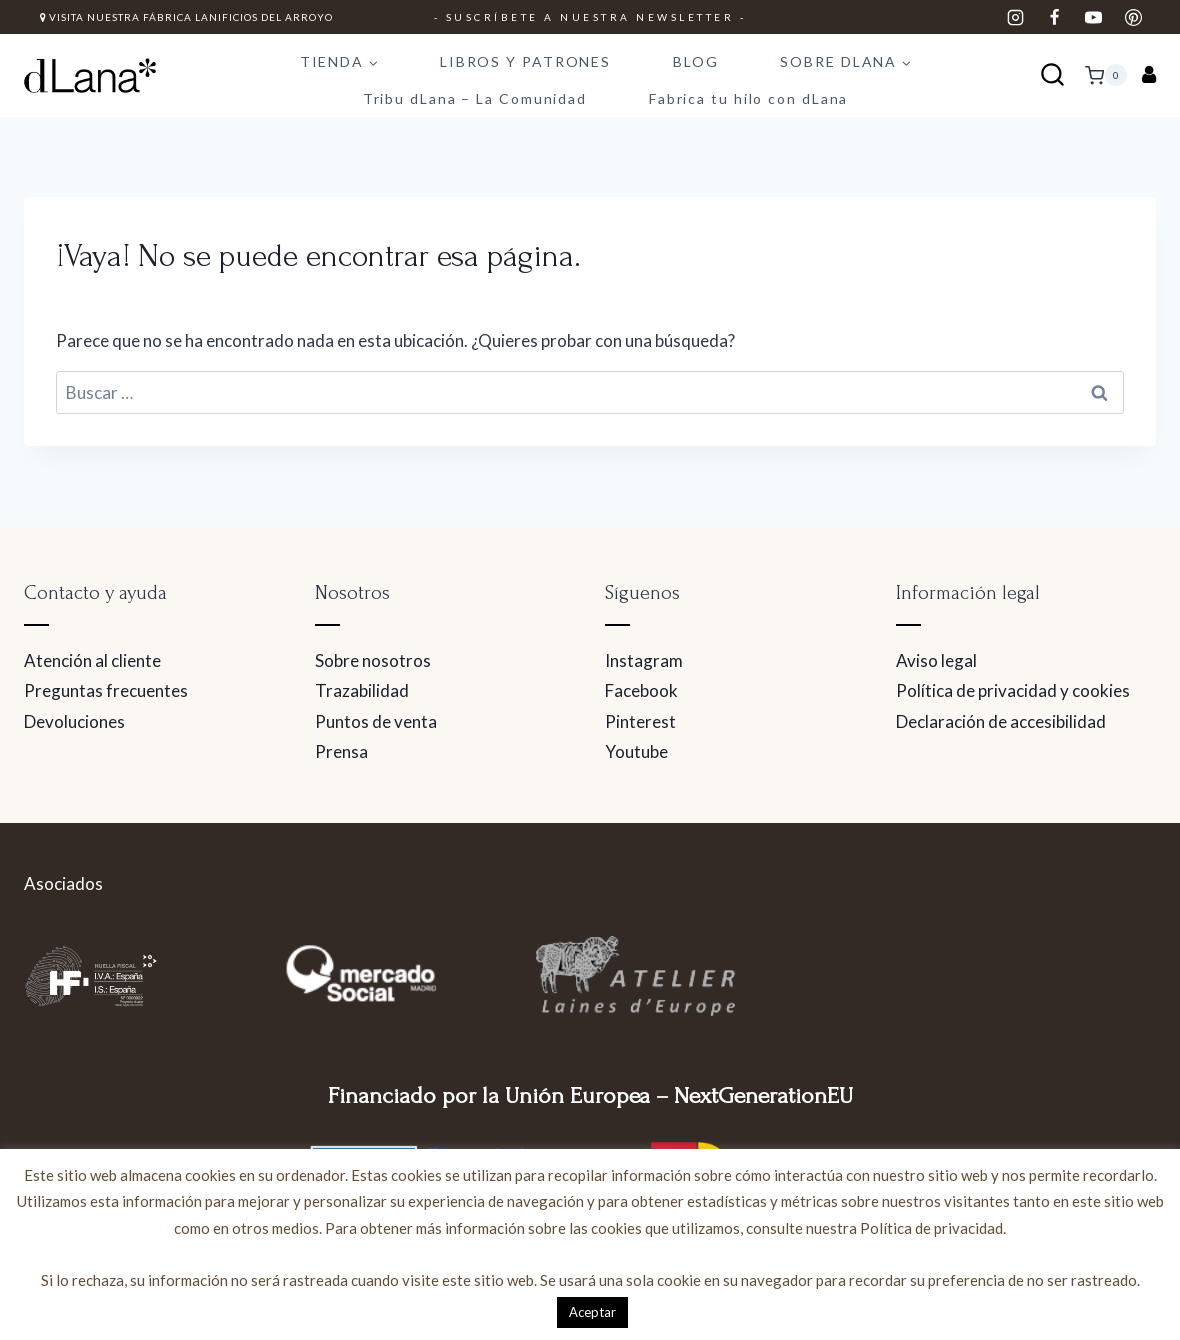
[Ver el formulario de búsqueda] (1052, 75)
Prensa (341, 751)
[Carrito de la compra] (1106, 75)
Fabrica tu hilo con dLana (749, 98)
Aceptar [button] (592, 1312)
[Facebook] (1055, 17)
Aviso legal (936, 660)
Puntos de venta (376, 721)
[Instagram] (1016, 17)
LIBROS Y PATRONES (525, 61)
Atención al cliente (92, 660)
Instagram (644, 660)
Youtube (636, 751)
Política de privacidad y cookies (1013, 690)
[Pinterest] (1133, 17)
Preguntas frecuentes (106, 690)
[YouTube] (1094, 17)
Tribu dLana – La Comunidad (475, 98)
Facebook (641, 690)
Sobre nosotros (373, 660)
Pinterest (640, 721)
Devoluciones (74, 721)
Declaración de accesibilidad (1001, 721)
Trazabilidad (362, 690)
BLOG (696, 61)
